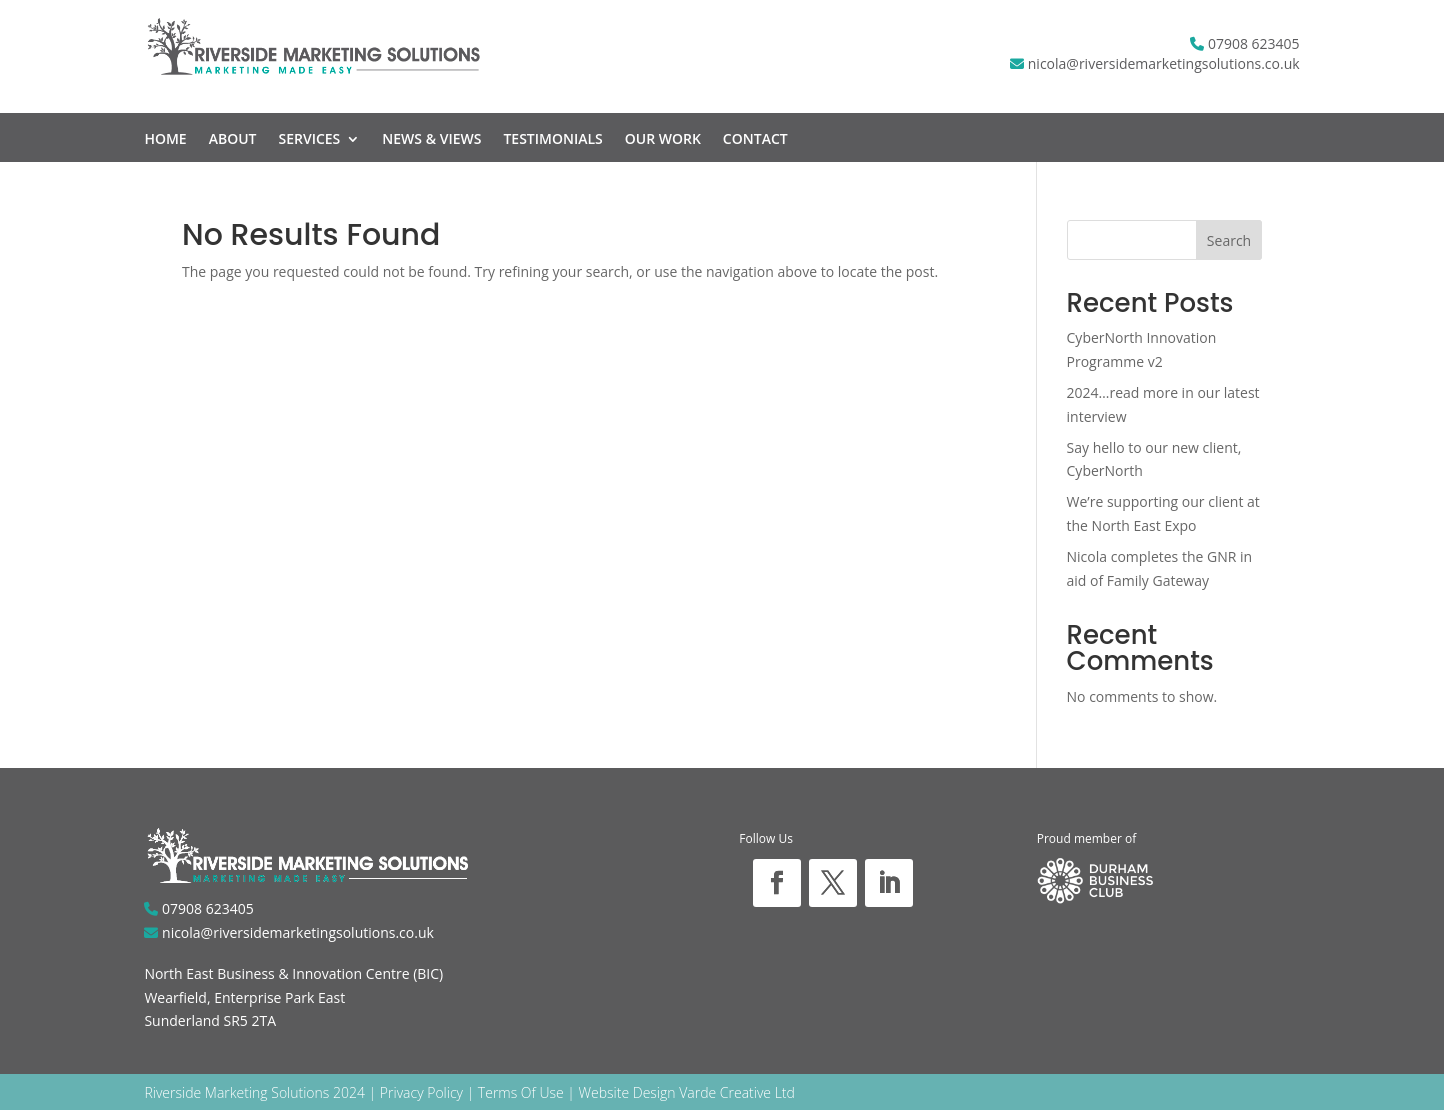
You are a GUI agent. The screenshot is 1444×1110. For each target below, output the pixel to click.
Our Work (663, 140)
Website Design (627, 1092)
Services (309, 140)
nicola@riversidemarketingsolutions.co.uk (1164, 63)
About (233, 140)
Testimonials (552, 140)
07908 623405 (1254, 43)
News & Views (431, 140)
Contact (755, 140)
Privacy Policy (421, 1092)
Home (165, 140)
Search (1229, 240)
